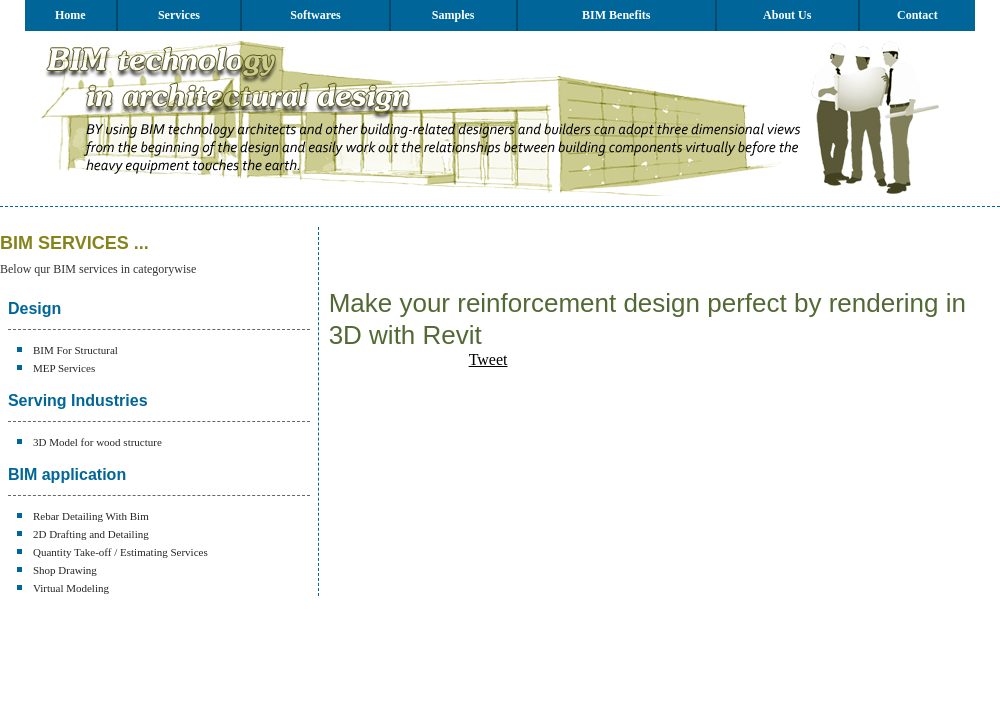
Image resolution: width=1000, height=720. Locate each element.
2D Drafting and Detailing (91, 534)
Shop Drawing (65, 570)
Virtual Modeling (71, 588)
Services (179, 15)
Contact (917, 15)
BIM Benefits (616, 15)
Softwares (315, 15)
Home (70, 15)
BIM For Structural (75, 350)
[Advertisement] (563, 257)
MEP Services (64, 368)
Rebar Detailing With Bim (91, 516)
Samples (453, 15)
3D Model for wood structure (97, 442)
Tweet (488, 359)
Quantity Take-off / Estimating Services (120, 552)
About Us (787, 15)
